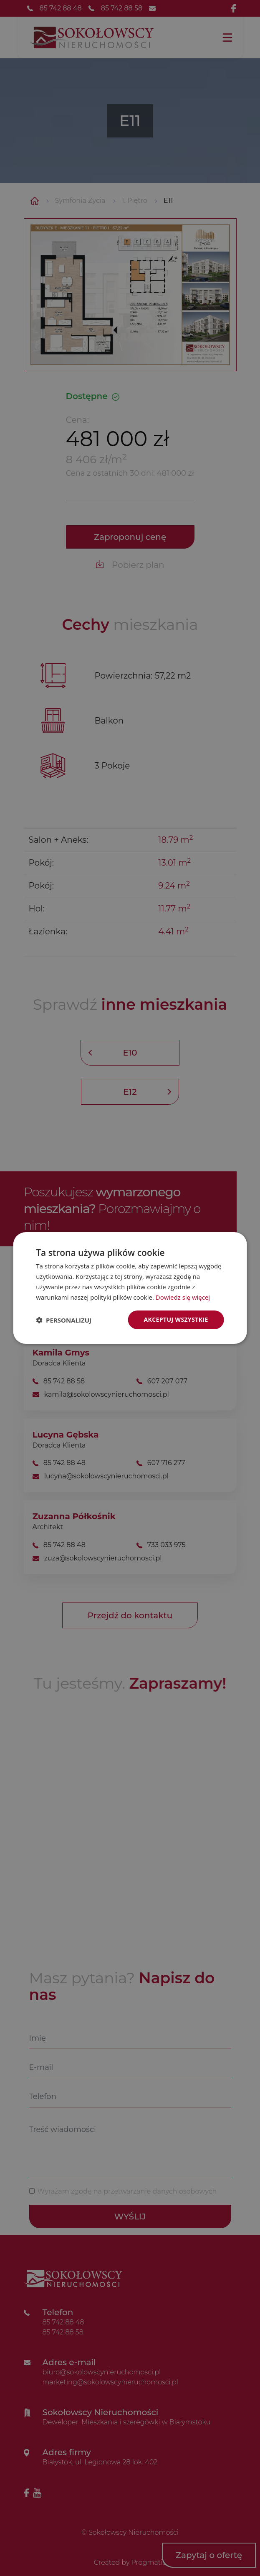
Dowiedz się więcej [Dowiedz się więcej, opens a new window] (183, 1297)
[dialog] (130, 1288)
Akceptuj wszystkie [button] (176, 1319)
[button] (63, 1320)
